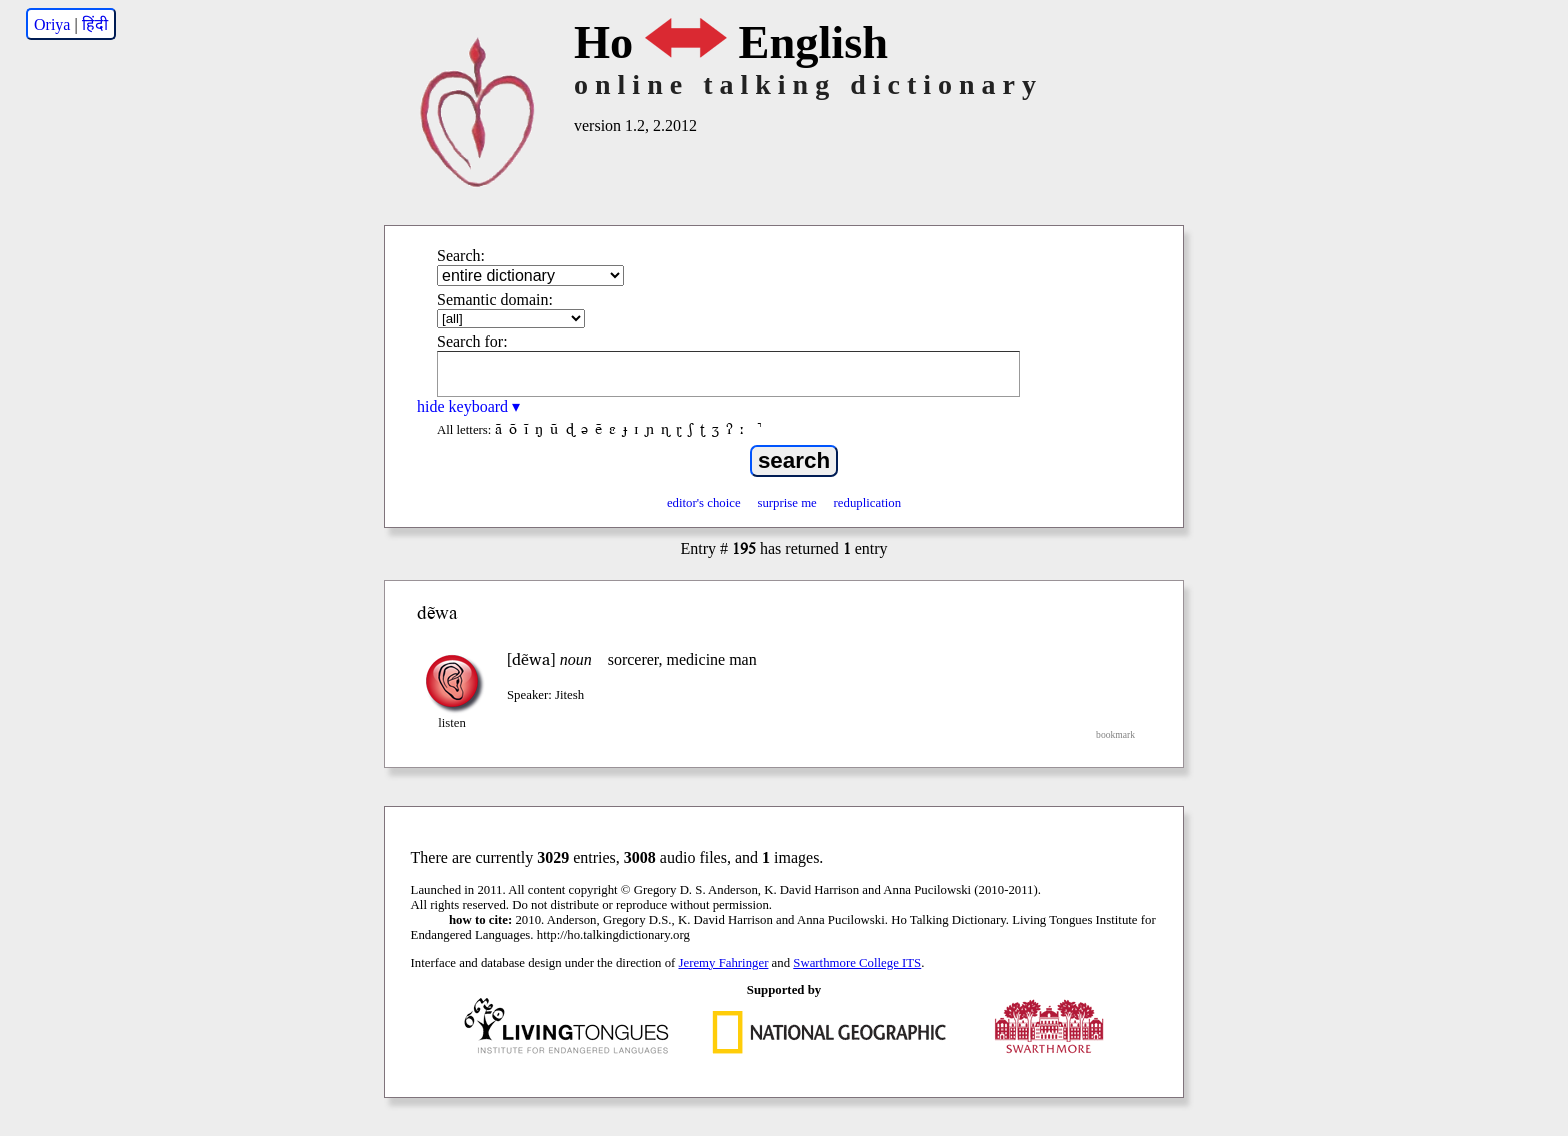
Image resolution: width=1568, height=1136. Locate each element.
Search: (461, 255)
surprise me (786, 503)
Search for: (472, 341)
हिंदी (95, 24)
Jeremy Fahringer (724, 963)
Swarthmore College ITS (857, 963)
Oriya (52, 24)
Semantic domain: (495, 299)
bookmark (1115, 734)
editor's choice (704, 503)
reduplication (868, 503)
